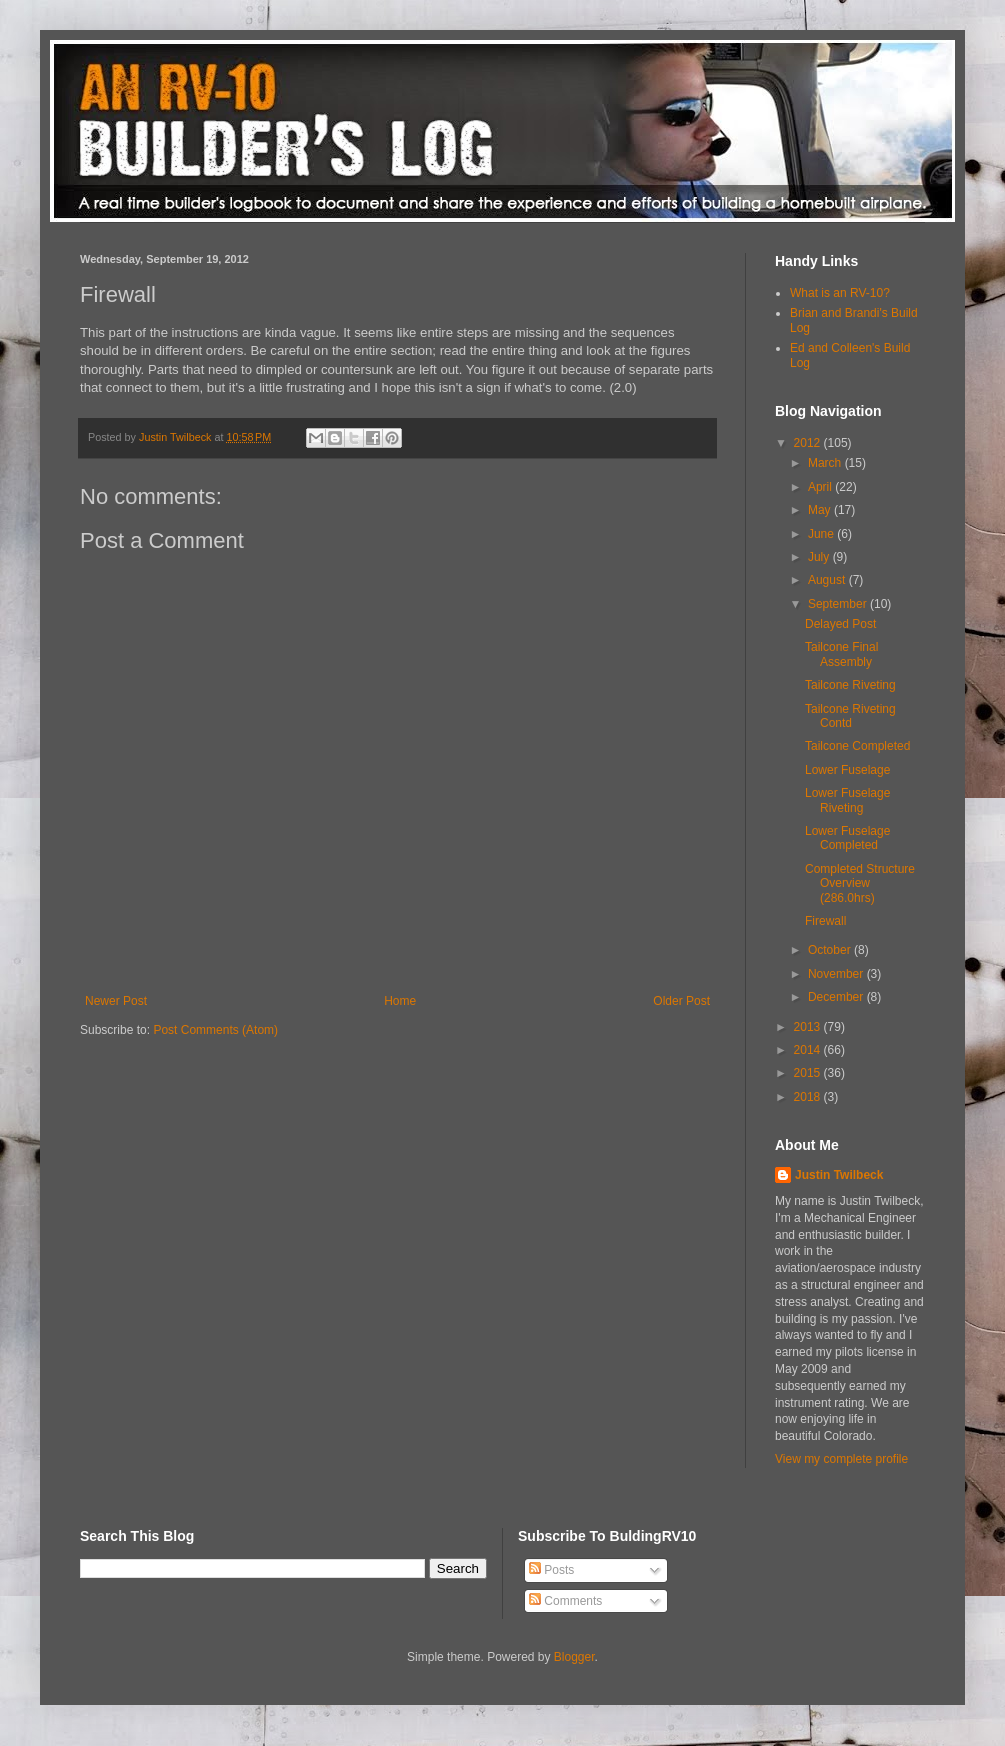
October (831, 950)
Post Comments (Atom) (215, 1030)
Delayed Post (840, 624)
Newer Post (116, 1001)
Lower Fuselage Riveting (847, 800)
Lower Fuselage (847, 770)
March (826, 463)
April (821, 487)
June (822, 534)
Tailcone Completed (857, 746)
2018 (809, 1097)
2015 (809, 1073)
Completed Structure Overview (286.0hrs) (860, 883)
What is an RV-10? (840, 293)
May (821, 510)
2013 (809, 1027)
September (839, 604)
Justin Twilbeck (839, 1175)
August (828, 580)
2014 (809, 1050)
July (820, 557)
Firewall (825, 921)
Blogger (574, 1657)
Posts (551, 1570)
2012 (809, 443)
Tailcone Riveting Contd (850, 716)
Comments (565, 1601)
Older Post (681, 1001)
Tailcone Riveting (850, 685)
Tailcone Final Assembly (841, 654)
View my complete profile (841, 1459)
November (837, 974)
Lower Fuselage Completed (847, 838)
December (837, 997)
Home (400, 1001)
